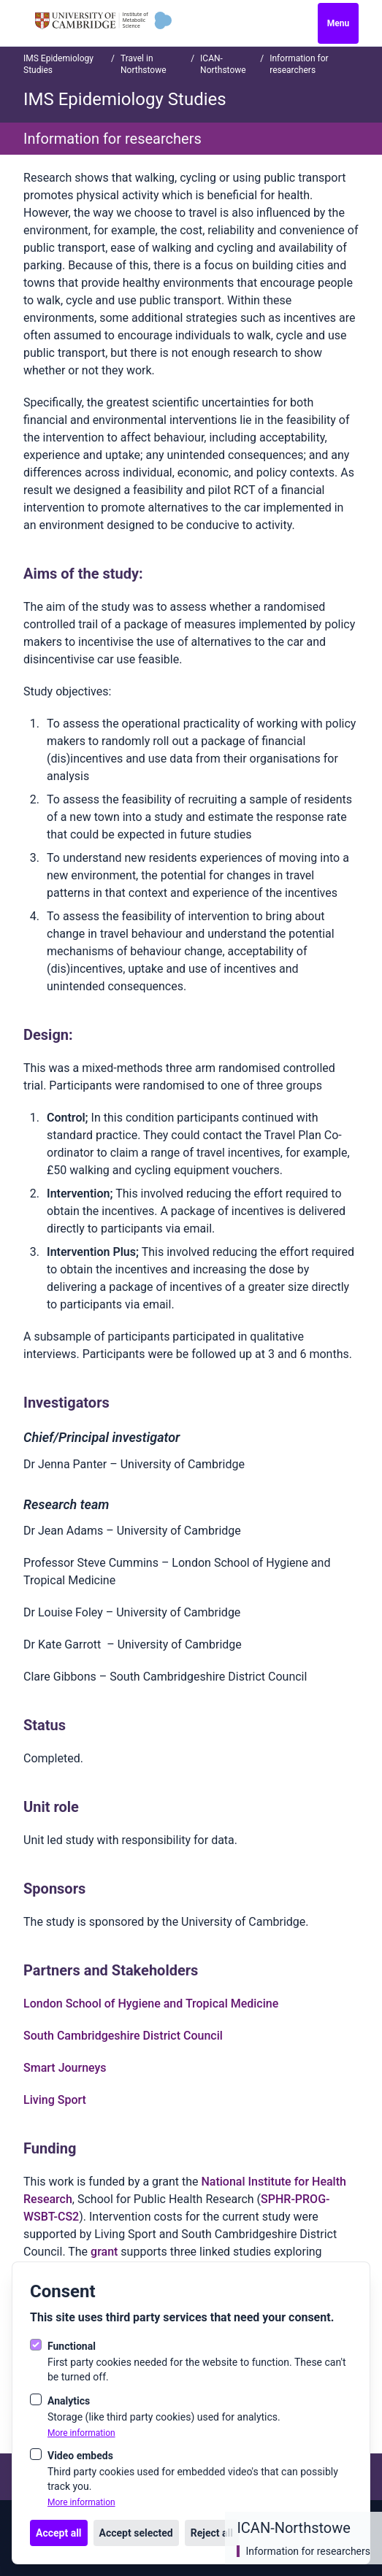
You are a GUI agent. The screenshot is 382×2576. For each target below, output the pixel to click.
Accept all (59, 2533)
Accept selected (136, 2533)
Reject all (212, 2533)
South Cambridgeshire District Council (123, 2036)
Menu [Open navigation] (338, 23)
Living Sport (54, 2100)
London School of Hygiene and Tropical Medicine (150, 2003)
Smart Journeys (65, 2068)
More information (81, 2433)
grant (106, 2252)
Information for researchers (307, 2551)
